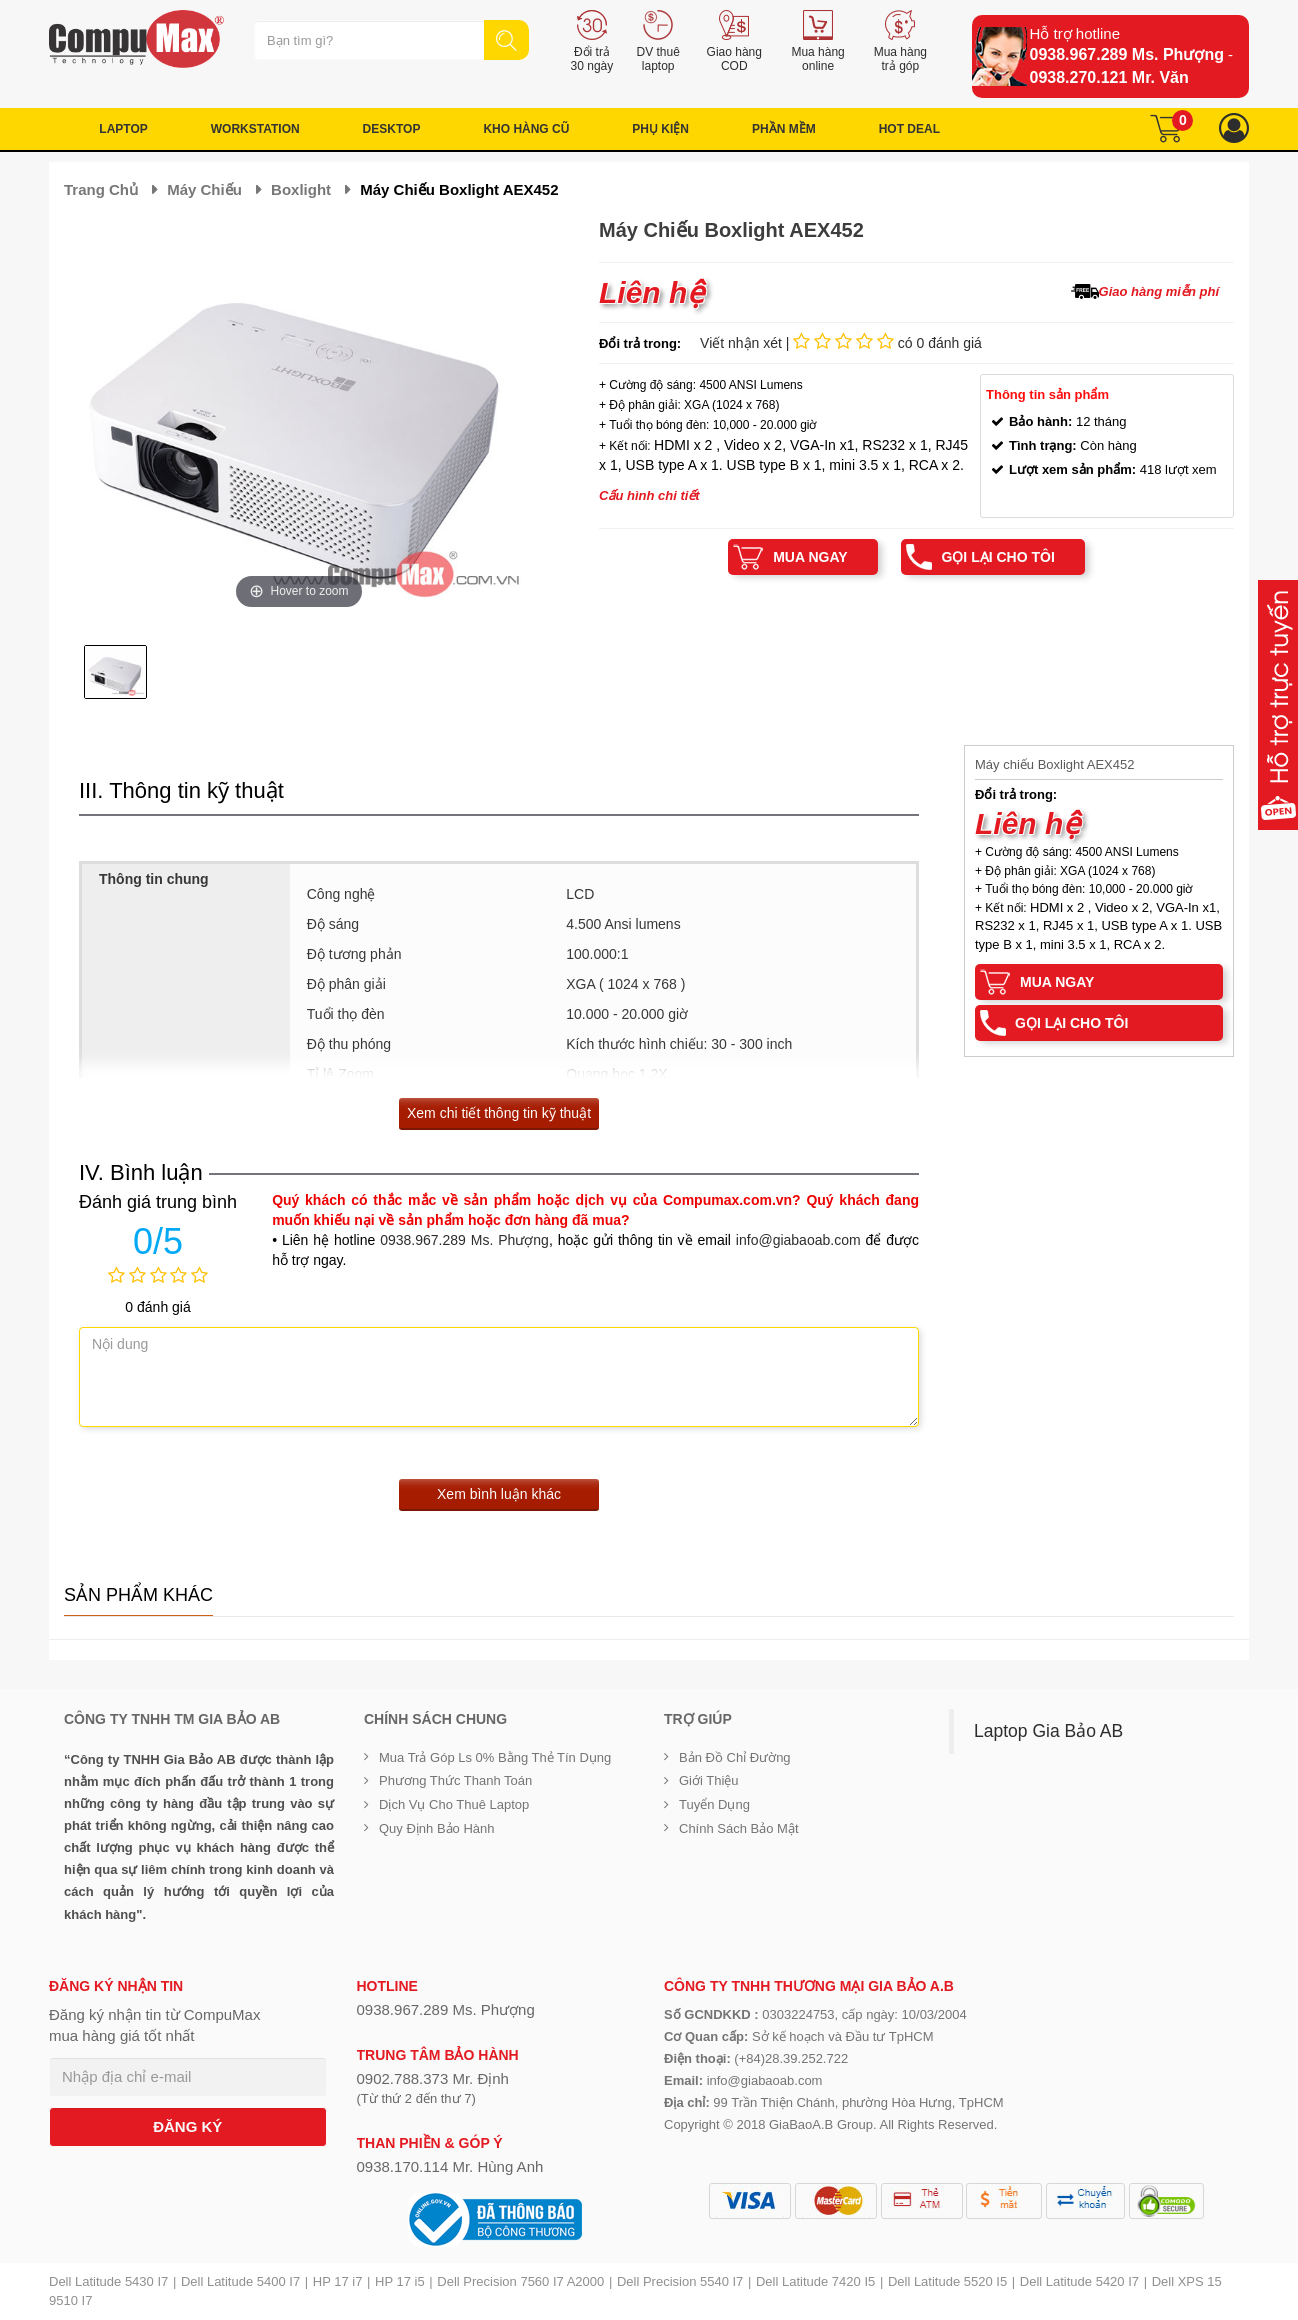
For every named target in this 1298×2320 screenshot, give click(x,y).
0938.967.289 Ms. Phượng (1127, 54)
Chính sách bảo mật (739, 1828)
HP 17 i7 (338, 2281)
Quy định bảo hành (437, 1828)
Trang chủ (101, 189)
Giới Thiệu (709, 1780)
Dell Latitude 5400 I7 (240, 2281)
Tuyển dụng (714, 1804)
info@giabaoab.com (798, 1240)
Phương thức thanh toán (455, 1780)
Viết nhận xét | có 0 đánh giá (841, 343)
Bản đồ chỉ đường (735, 1757)
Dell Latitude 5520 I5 (947, 2281)
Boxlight (301, 189)
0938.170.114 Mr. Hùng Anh (450, 2166)
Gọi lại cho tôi (997, 557)
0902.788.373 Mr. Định (433, 2078)
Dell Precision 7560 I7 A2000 (520, 2281)
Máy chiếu (204, 189)
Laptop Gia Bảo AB (1048, 1731)
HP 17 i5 (400, 2281)
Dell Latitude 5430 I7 (108, 2281)
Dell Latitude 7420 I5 (815, 2281)
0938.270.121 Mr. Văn (1109, 77)
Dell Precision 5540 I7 (680, 2281)
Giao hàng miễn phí (1159, 291)
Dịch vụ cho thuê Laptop (454, 1804)
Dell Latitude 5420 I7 (1079, 2281)
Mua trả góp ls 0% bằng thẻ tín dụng (495, 1757)
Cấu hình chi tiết (649, 495)
